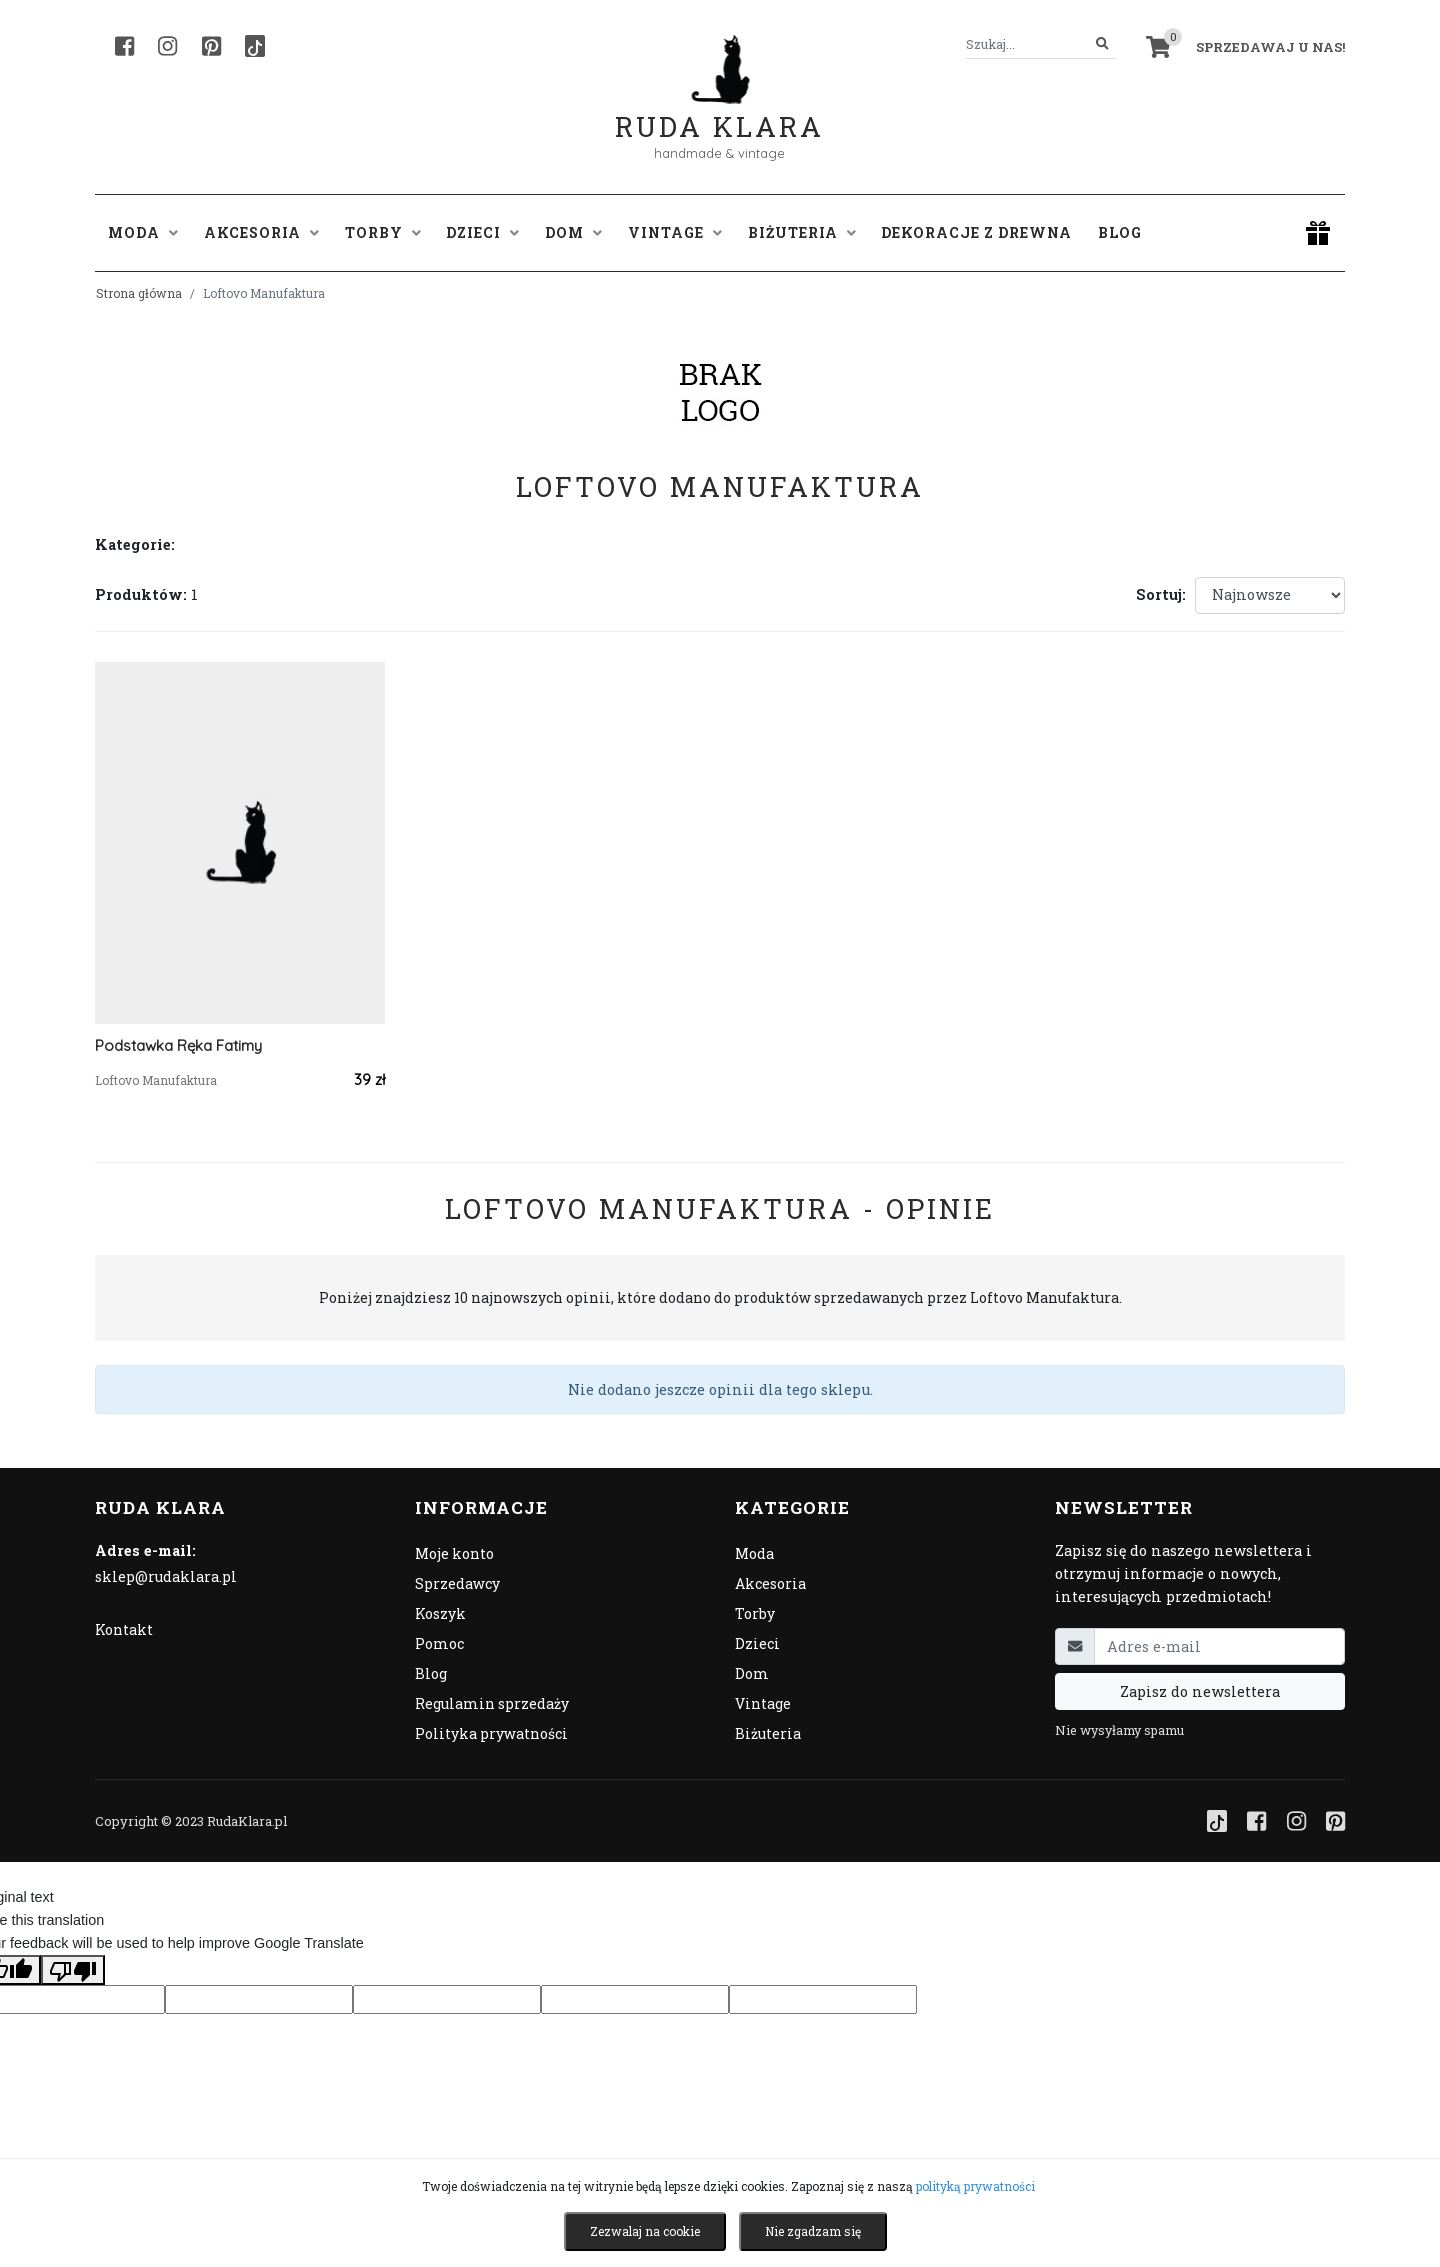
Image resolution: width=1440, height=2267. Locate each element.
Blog (1120, 232)
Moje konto (454, 1553)
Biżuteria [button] (802, 232)
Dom (752, 1673)
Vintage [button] (675, 232)
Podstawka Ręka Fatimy (178, 1045)
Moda (754, 1553)
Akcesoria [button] (261, 232)
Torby (755, 1613)
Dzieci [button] (482, 232)
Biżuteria (768, 1733)
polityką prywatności (975, 2186)
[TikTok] (255, 46)
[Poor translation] (73, 1970)
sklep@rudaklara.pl (166, 1576)
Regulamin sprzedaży (492, 1703)
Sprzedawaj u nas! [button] (1270, 47)
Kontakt (124, 1629)
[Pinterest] (211, 46)
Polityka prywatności (491, 1733)
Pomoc (439, 1643)
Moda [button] (143, 232)
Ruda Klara (719, 110)
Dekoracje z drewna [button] (976, 232)
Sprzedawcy (457, 1583)
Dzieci (757, 1643)
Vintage (763, 1703)
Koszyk (440, 1613)
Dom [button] (573, 232)
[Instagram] (167, 46)
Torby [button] (383, 232)
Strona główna (139, 293)
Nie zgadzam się (813, 2231)
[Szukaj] (1102, 44)
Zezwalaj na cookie (645, 2231)
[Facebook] (124, 46)
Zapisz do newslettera (1200, 1691)
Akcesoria (770, 1583)
